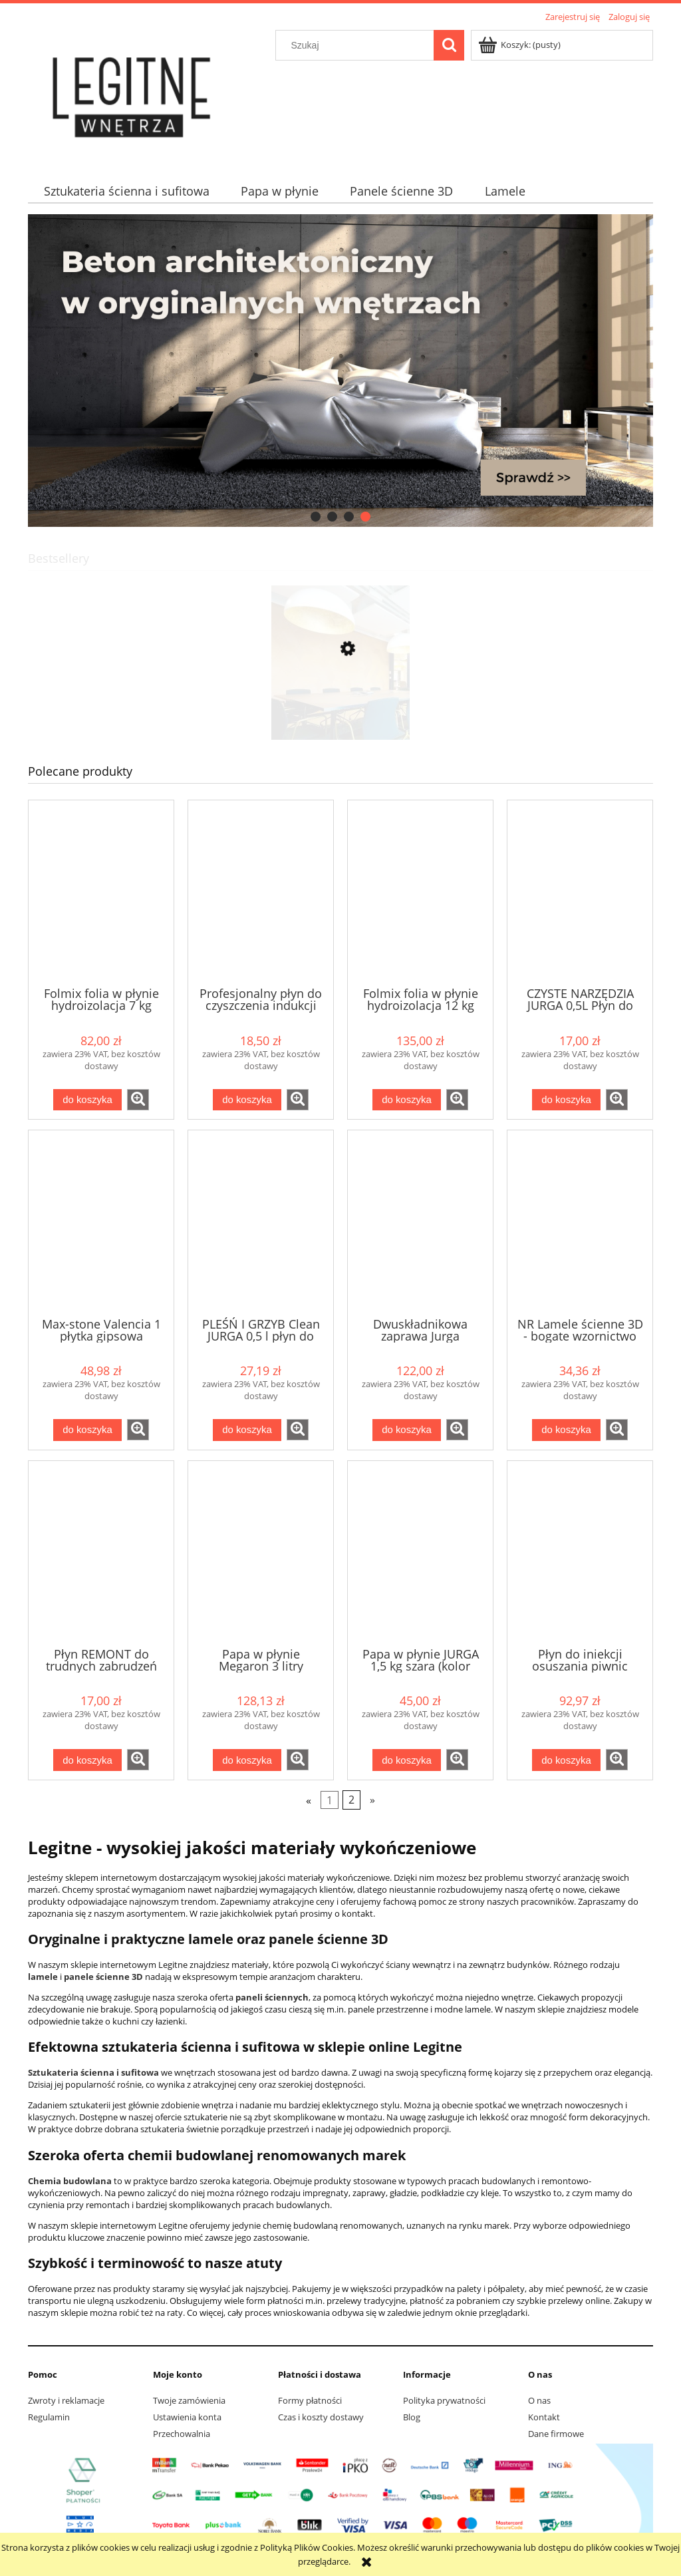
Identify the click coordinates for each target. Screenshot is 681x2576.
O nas (539, 2400)
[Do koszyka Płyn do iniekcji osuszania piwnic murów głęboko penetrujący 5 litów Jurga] (566, 1760)
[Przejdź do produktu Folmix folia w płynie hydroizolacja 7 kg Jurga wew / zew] (101, 892)
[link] (340, 370)
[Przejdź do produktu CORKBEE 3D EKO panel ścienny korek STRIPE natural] (340, 711)
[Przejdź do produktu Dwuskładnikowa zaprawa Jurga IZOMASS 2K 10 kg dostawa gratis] (420, 1222)
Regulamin (49, 2417)
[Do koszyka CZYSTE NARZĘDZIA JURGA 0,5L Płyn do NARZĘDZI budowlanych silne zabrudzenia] (566, 1100)
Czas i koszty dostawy (321, 2417)
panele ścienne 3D (103, 1977)
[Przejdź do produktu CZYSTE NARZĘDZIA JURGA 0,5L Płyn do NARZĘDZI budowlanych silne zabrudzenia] (580, 892)
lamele (43, 1977)
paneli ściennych (272, 1997)
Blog (411, 2417)
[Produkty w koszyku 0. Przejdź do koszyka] (520, 45)
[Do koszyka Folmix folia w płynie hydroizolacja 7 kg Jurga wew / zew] (87, 1100)
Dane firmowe (556, 2434)
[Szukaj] (449, 45)
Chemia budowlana (70, 2181)
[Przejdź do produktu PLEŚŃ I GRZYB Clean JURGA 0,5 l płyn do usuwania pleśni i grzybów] (261, 1222)
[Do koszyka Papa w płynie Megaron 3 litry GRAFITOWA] (247, 1760)
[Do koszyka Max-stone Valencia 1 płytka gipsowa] (87, 1430)
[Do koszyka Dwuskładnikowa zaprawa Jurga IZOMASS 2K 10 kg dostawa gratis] (406, 1430)
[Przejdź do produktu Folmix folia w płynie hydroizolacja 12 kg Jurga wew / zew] (420, 892)
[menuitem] (126, 191)
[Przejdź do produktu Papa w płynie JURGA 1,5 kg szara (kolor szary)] (420, 1553)
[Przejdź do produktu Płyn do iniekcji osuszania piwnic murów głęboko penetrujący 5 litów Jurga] (580, 1553)
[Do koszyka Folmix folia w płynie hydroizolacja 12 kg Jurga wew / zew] (406, 1100)
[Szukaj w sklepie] (357, 45)
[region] (340, 370)
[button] (138, 1099)
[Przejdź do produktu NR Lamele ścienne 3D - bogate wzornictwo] (580, 1222)
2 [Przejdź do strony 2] (351, 1799)
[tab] (316, 517)
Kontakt (544, 2417)
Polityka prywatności (444, 2400)
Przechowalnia (181, 2434)
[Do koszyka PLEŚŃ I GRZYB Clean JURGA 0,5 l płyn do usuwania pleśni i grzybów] (247, 1430)
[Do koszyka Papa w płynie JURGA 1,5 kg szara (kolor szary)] (406, 1760)
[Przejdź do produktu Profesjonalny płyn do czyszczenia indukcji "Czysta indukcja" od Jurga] (261, 892)
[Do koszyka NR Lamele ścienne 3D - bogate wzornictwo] (566, 1430)
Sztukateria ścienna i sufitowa (93, 2072)
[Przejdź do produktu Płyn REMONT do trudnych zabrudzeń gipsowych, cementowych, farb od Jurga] (101, 1553)
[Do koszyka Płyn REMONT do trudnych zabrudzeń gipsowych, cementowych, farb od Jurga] (87, 1760)
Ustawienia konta (187, 2417)
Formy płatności (310, 2400)
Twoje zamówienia (189, 2400)
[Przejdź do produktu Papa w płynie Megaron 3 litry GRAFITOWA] (261, 1553)
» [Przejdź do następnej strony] (372, 1799)
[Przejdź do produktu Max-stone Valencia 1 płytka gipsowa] (101, 1222)
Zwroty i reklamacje (66, 2400)
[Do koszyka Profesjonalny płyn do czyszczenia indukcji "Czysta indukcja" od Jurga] (247, 1100)
